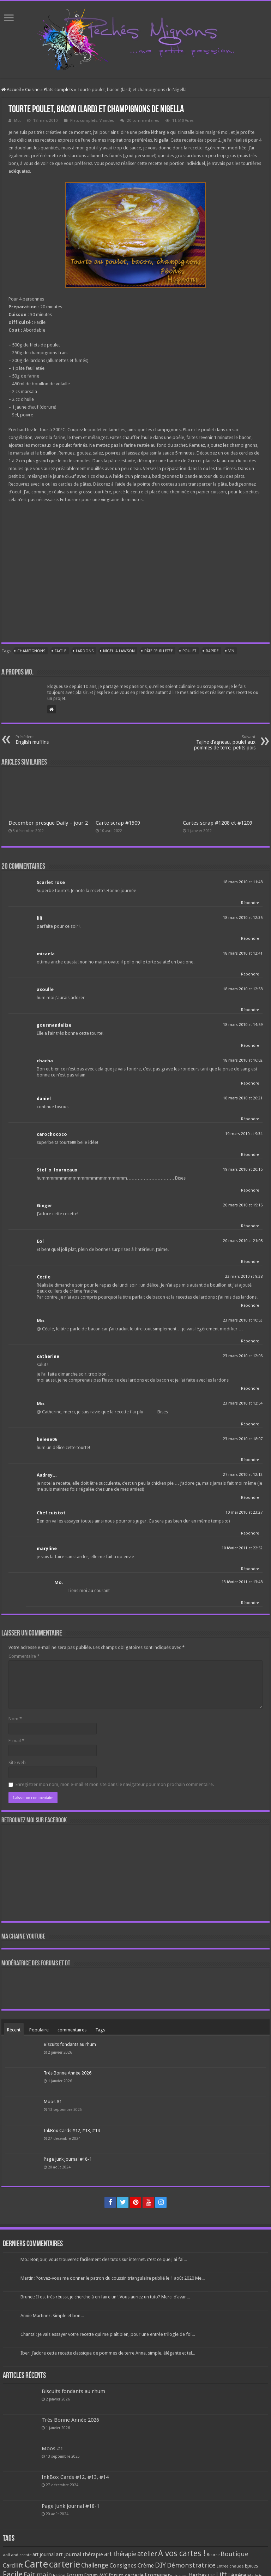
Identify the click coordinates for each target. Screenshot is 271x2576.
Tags (100, 2029)
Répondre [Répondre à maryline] (250, 1569)
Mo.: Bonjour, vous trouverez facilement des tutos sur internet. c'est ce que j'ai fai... (103, 2259)
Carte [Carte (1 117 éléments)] (36, 2564)
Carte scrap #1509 (118, 823)
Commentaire (24, 1656)
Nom (15, 1718)
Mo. (17, 120)
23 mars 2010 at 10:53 (243, 1320)
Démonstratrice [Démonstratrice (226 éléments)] (191, 2565)
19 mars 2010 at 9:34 (244, 1134)
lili (39, 918)
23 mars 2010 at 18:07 (243, 1439)
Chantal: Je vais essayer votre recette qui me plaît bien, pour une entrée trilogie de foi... (107, 2334)
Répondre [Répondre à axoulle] (250, 1010)
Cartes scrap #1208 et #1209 (217, 823)
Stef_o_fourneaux (57, 1170)
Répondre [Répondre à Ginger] (250, 1226)
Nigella (161, 140)
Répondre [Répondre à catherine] (250, 1388)
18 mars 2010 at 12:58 (243, 989)
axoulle (45, 989)
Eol (40, 1241)
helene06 (47, 1439)
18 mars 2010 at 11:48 (243, 882)
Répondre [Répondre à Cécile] (250, 1305)
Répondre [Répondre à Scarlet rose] (250, 903)
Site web (17, 1762)
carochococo (52, 1134)
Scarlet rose (51, 882)
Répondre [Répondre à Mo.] (250, 1341)
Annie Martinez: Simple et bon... (52, 2315)
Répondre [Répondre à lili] (250, 938)
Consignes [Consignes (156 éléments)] (123, 2565)
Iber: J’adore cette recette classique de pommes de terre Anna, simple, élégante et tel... (107, 2353)
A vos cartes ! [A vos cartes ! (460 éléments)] (182, 2553)
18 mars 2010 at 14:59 (243, 1024)
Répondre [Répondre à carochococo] (250, 1154)
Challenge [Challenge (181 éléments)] (94, 2565)
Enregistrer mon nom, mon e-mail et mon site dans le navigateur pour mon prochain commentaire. (115, 1784)
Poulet (189, 651)
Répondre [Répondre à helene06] (250, 1460)
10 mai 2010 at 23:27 (244, 1512)
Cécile (43, 1277)
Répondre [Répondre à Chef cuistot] (250, 1533)
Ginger (44, 1205)
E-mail (16, 1740)
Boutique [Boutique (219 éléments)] (234, 2554)
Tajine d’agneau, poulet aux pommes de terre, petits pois (219, 742)
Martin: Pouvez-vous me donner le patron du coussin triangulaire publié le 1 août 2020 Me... (112, 2278)
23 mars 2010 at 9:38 (244, 1276)
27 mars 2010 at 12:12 (243, 1474)
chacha (45, 1060)
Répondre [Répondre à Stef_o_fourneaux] (250, 1190)
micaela (46, 953)
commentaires (72, 2029)
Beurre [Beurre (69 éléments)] (213, 2554)
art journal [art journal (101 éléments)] (43, 2554)
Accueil (11, 89)
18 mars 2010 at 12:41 (243, 953)
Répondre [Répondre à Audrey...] (250, 1497)
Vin (231, 651)
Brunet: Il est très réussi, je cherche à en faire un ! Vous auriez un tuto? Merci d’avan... (105, 2296)
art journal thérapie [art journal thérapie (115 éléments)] (79, 2554)
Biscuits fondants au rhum (70, 2044)
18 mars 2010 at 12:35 (243, 917)
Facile (60, 651)
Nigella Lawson (119, 651)
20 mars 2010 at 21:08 (243, 1241)
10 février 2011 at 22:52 (242, 1548)
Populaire (39, 2029)
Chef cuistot (51, 1512)
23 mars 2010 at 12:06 (243, 1356)
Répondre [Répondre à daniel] (250, 1119)
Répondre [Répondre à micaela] (250, 974)
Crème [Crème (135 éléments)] (146, 2565)
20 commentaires (143, 120)
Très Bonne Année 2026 (67, 2073)
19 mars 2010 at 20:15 (243, 1169)
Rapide (212, 651)
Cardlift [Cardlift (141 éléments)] (13, 2565)
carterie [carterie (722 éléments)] (64, 2564)
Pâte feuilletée (158, 651)
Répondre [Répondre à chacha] (250, 1083)
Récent (13, 2029)
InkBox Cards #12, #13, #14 (72, 2130)
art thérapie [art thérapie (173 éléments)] (120, 2554)
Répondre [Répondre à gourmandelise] (250, 1045)
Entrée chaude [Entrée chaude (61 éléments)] (230, 2566)
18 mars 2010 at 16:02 (243, 1060)
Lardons (85, 651)
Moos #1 (53, 2101)
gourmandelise (54, 1025)
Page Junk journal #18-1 (68, 2159)
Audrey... (47, 1475)
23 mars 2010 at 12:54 (243, 1403)
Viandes (107, 120)
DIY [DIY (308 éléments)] (160, 2565)
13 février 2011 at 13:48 (242, 1582)
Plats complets (58, 89)
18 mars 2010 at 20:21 (243, 1098)
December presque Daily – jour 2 (48, 823)
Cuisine (32, 89)
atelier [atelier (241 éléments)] (147, 2554)
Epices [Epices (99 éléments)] (251, 2566)
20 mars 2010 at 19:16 (243, 1205)
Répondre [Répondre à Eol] (250, 1261)
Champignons (31, 651)
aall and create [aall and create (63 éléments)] (17, 2554)
